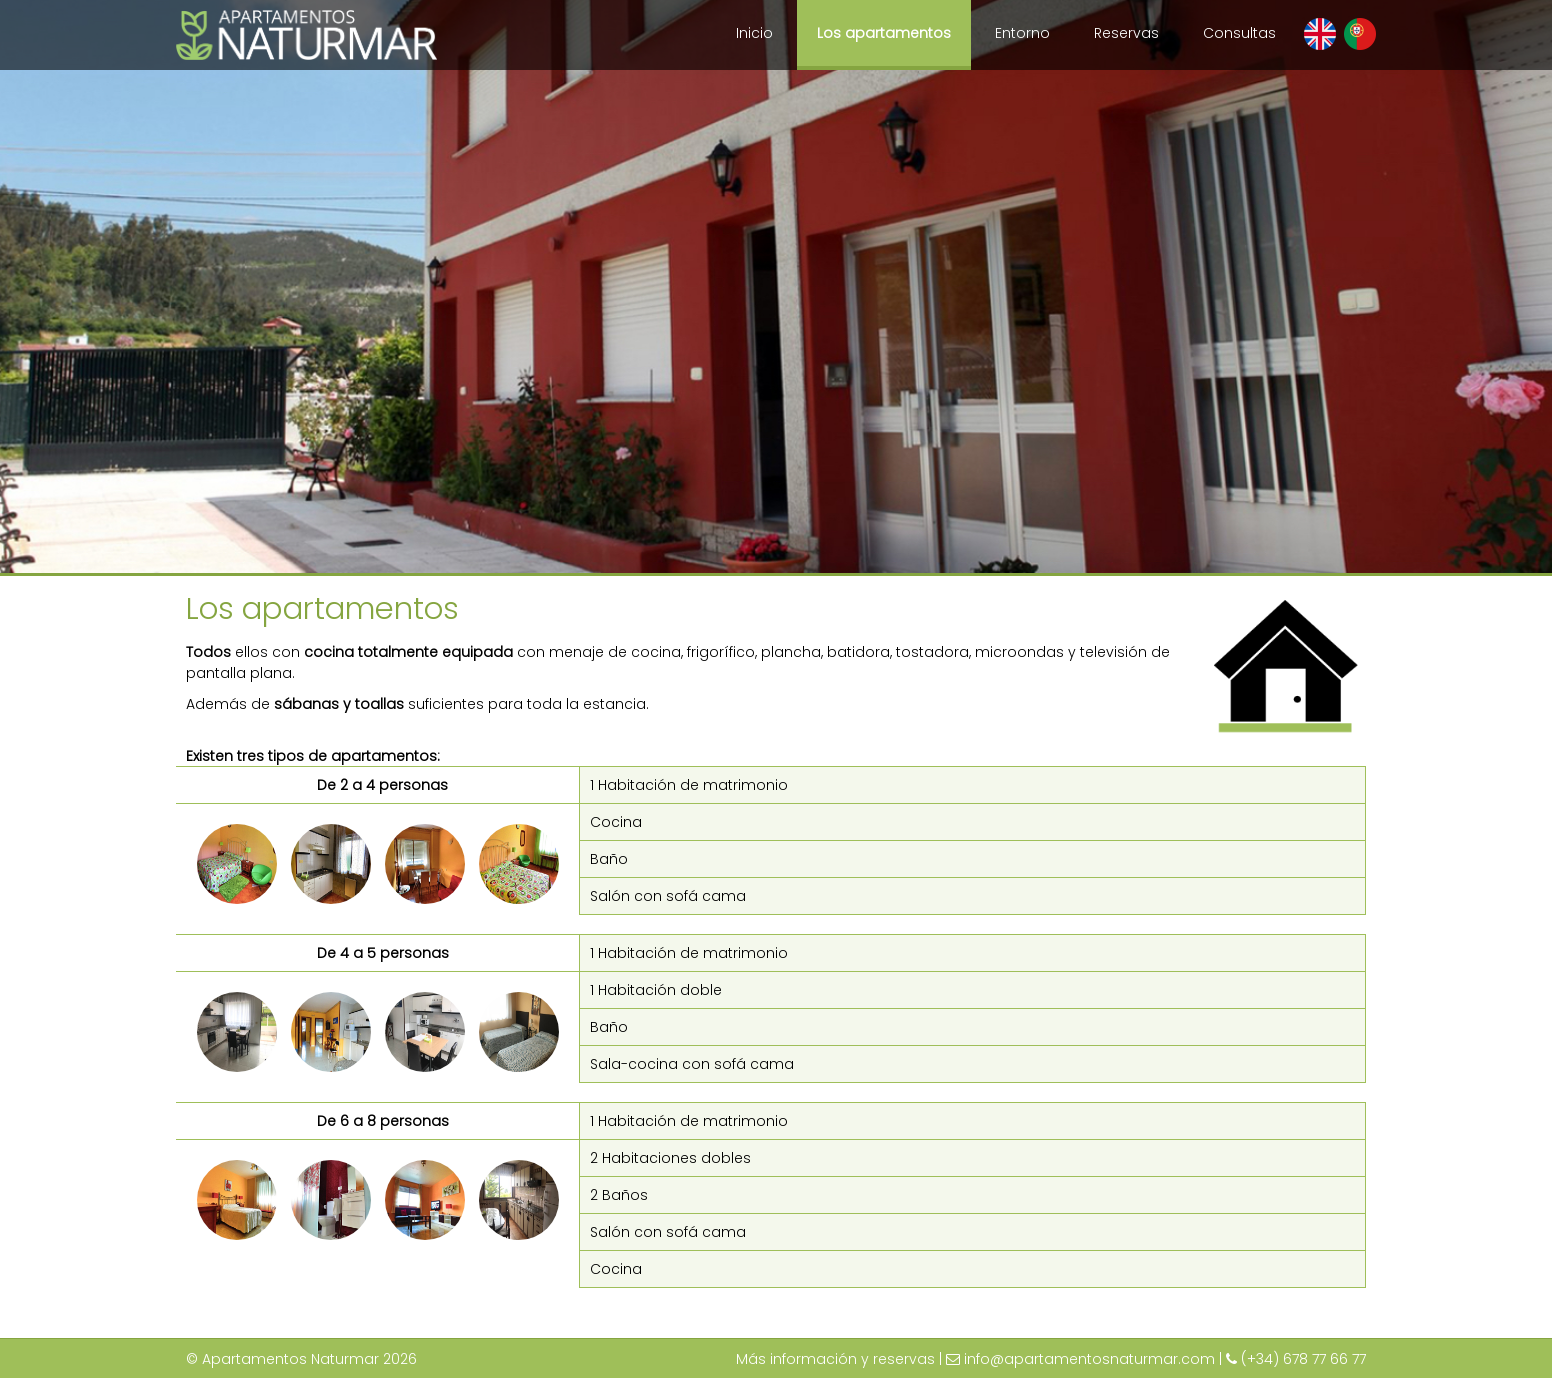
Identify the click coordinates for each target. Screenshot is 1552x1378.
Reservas (1126, 33)
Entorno (1022, 33)
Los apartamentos (884, 33)
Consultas (1239, 33)
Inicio (754, 33)
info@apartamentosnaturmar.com (1089, 1359)
